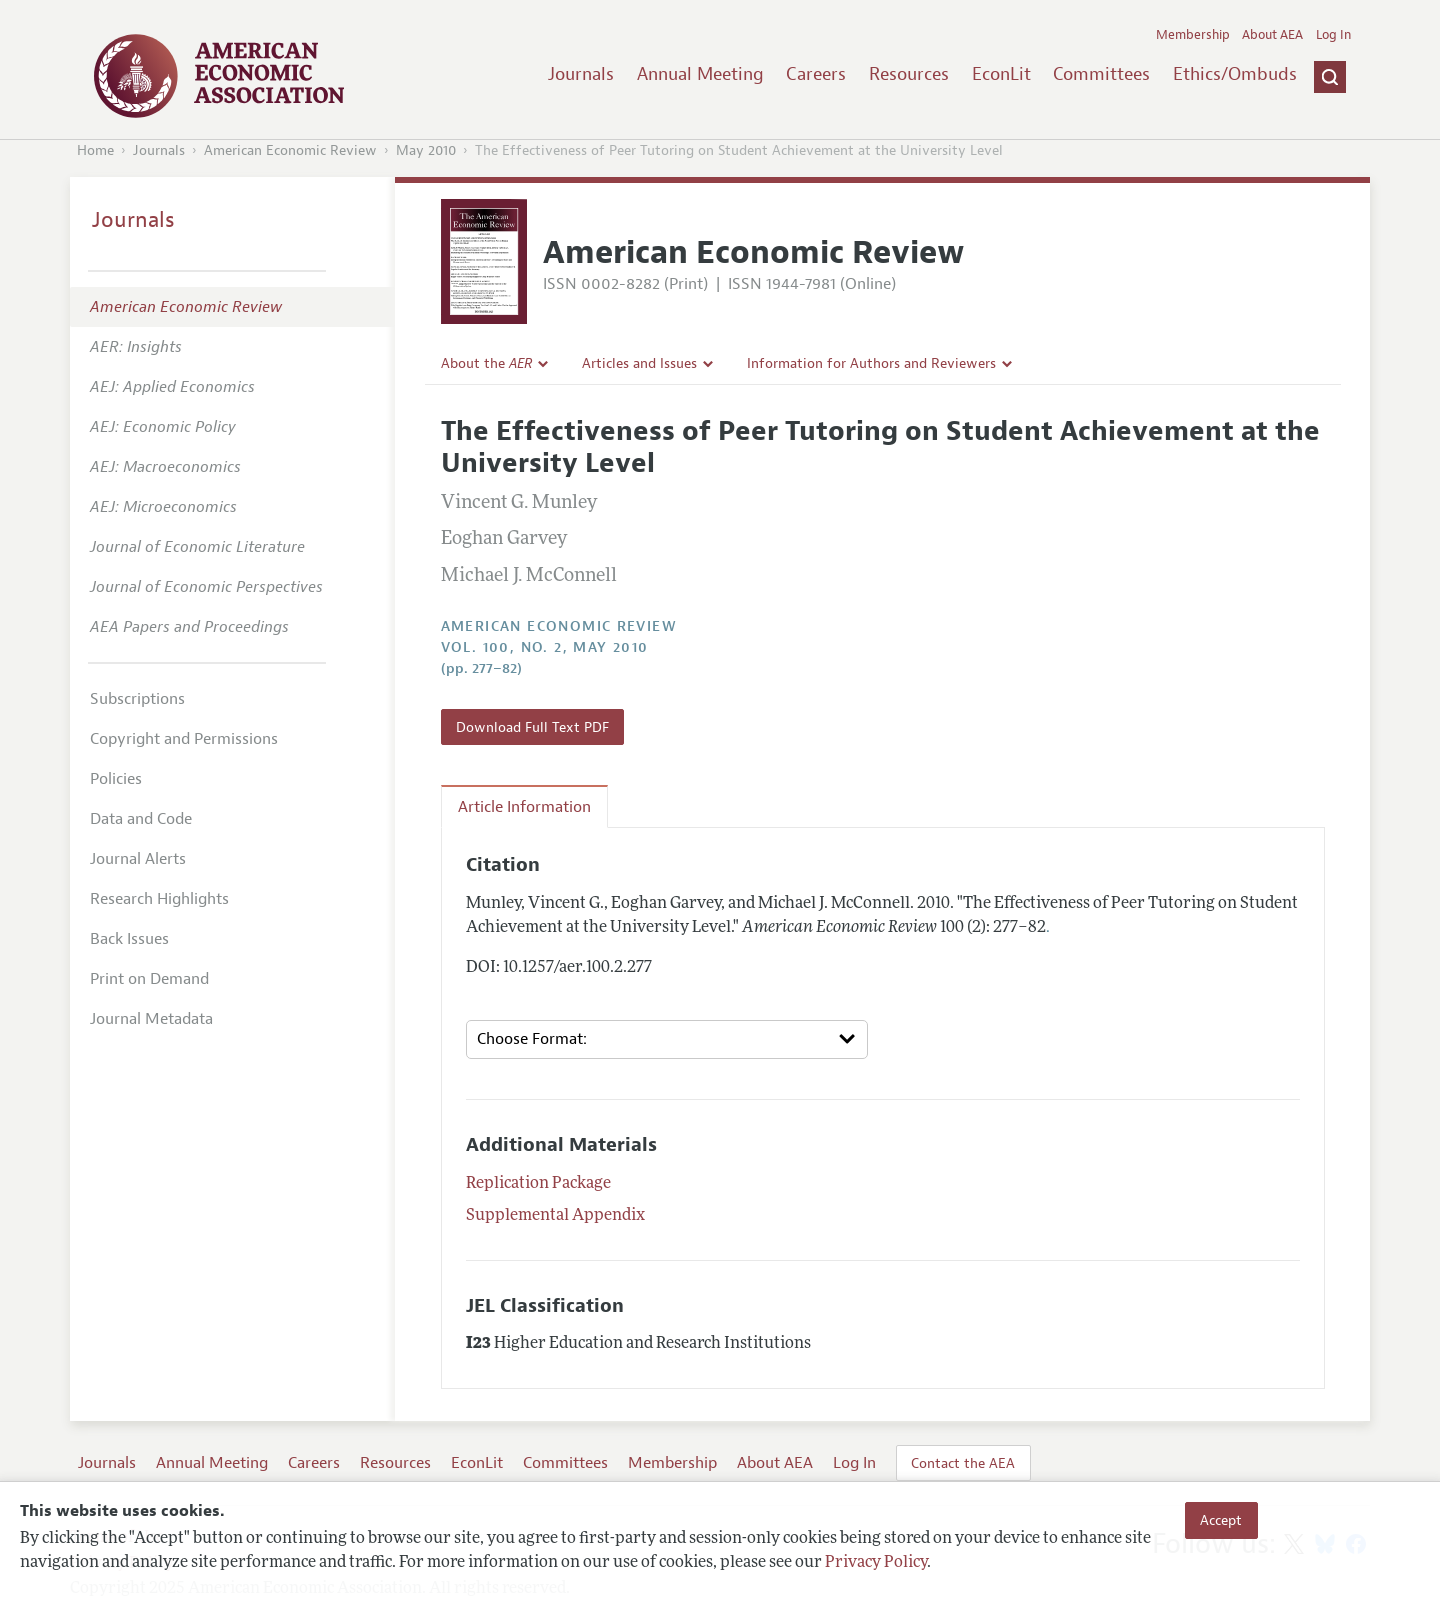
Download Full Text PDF (532, 727)
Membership (1193, 35)
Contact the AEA (963, 1463)
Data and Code (141, 819)
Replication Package (538, 1184)
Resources (909, 74)
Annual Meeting (700, 74)
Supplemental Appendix (555, 1216)
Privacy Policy (876, 1563)
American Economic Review (290, 150)
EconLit (1001, 74)
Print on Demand (149, 979)
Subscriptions (137, 699)
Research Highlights (159, 899)
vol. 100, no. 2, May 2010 (545, 647)
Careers (816, 74)
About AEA (1272, 35)
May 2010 (426, 150)
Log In (1333, 35)
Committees (1101, 74)
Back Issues (129, 939)
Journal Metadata (151, 1019)
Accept (1221, 1520)
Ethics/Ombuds (1235, 74)
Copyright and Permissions (184, 739)
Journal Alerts (138, 859)
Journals (581, 74)
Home (95, 150)
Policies (116, 779)
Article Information (524, 807)
